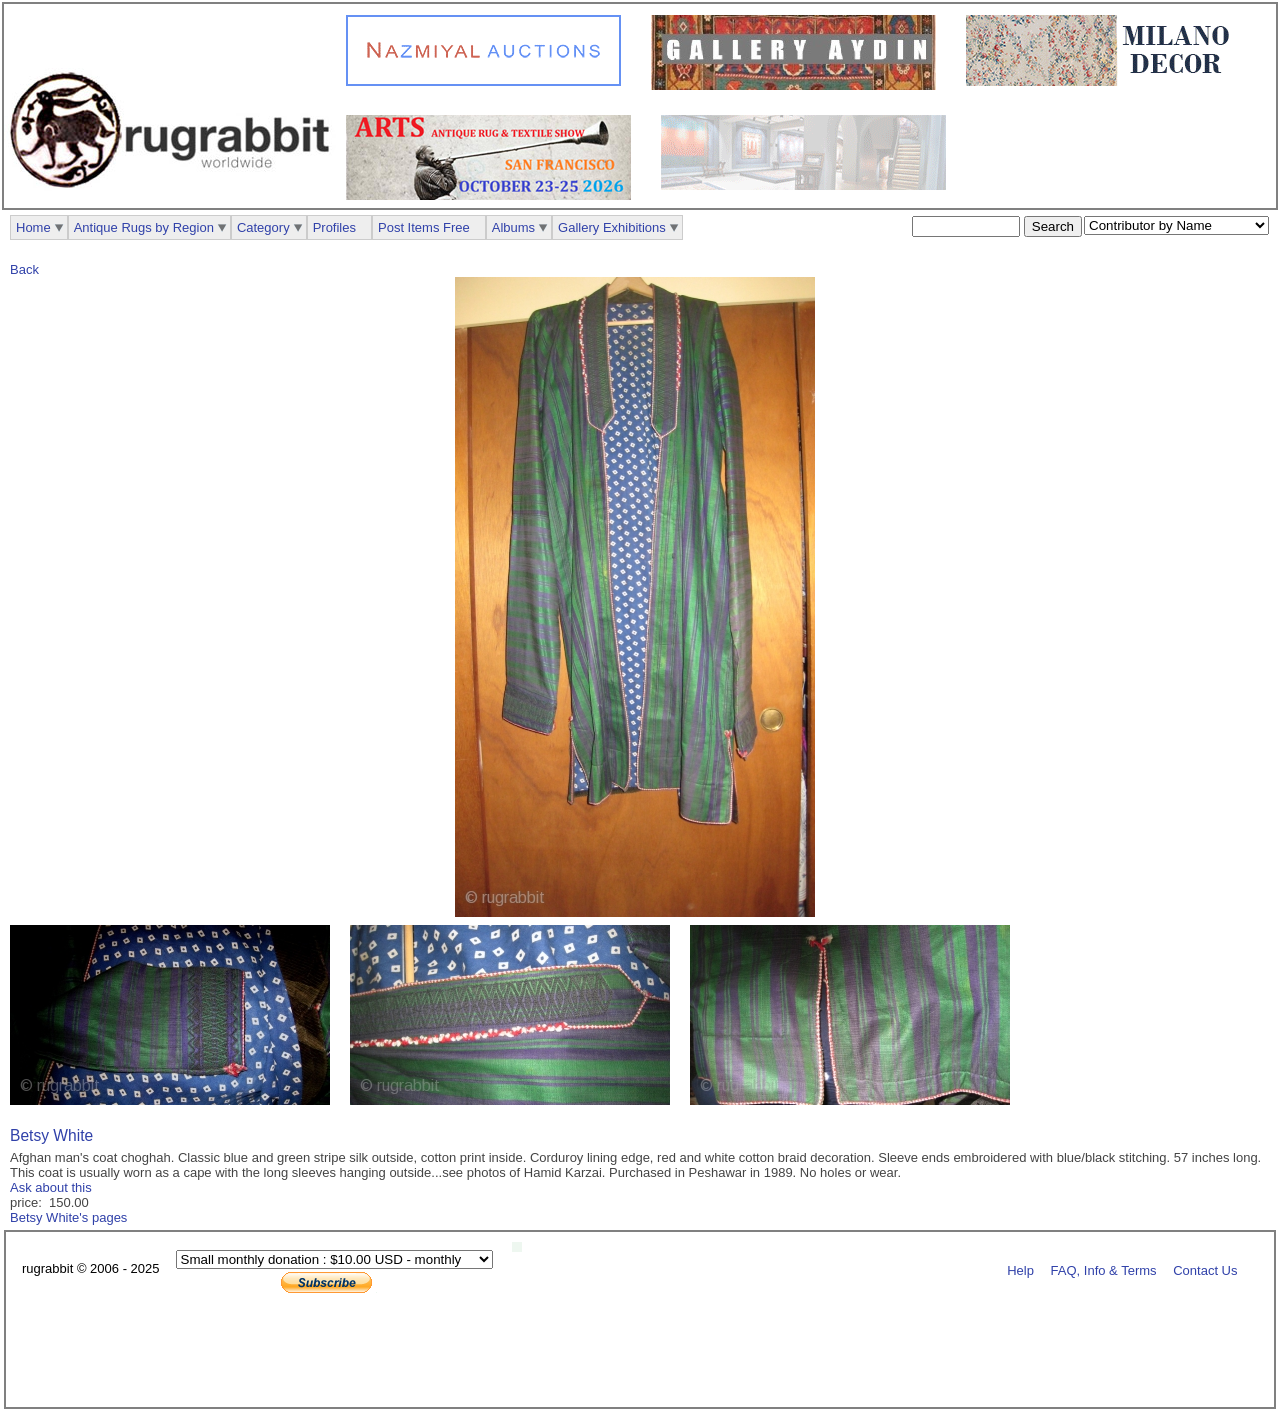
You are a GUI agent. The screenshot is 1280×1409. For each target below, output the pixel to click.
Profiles (334, 227)
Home (33, 227)
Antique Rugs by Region (144, 227)
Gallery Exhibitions (612, 227)
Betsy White (51, 1135)
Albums (513, 227)
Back (24, 269)
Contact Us (1205, 1269)
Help (1020, 1269)
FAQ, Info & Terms (1104, 1269)
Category (263, 227)
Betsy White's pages (68, 1217)
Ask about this (51, 1187)
